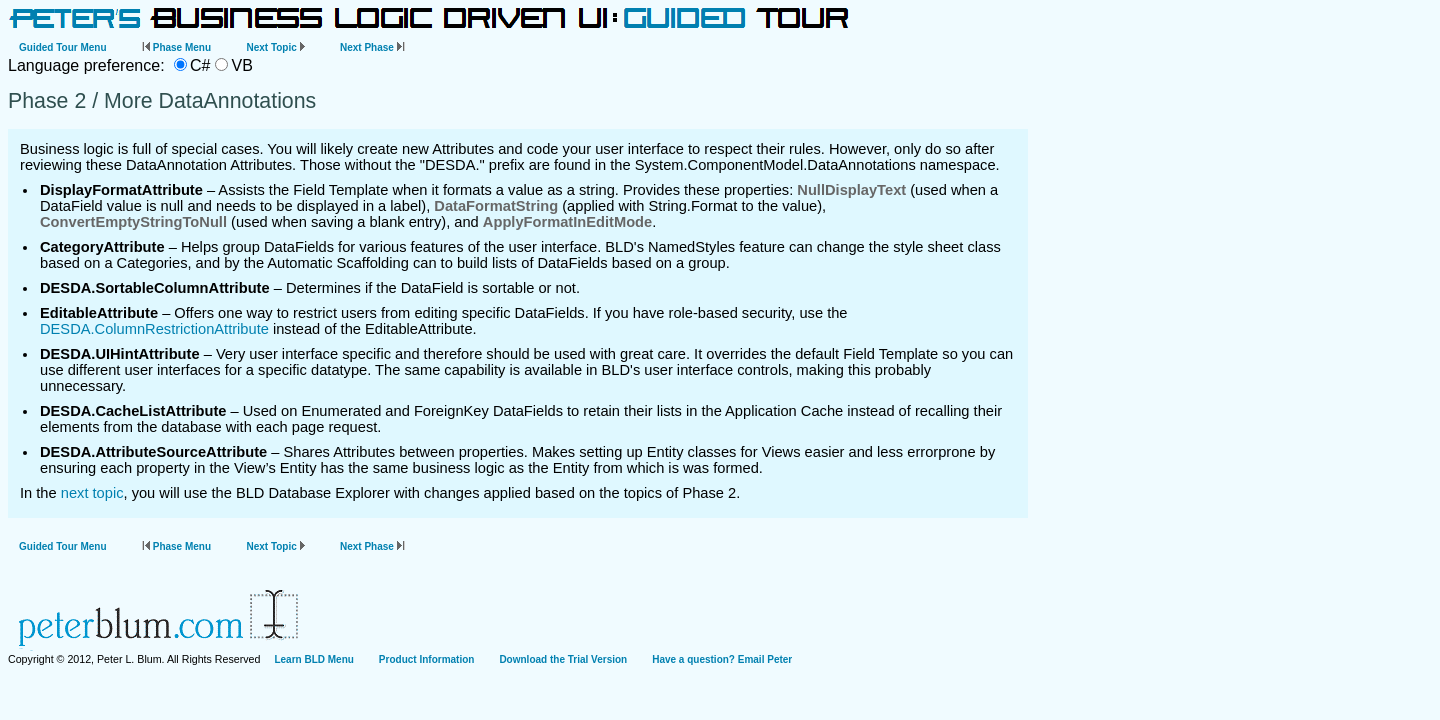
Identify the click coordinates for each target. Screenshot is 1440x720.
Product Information (427, 659)
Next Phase (372, 47)
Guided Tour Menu (63, 47)
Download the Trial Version (563, 659)
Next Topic (275, 47)
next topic (92, 493)
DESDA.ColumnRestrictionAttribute (154, 329)
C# (200, 65)
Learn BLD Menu (313, 659)
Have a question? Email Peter (722, 659)
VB (241, 65)
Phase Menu (176, 47)
